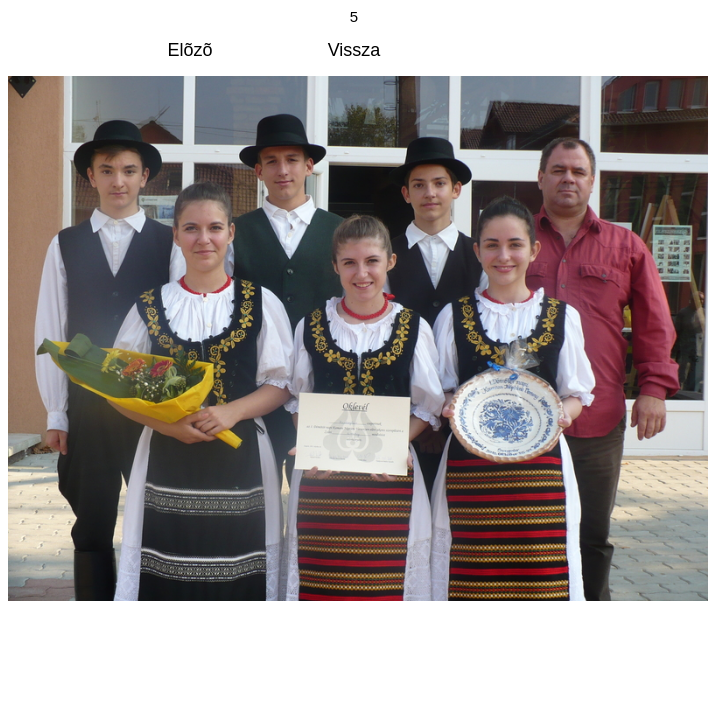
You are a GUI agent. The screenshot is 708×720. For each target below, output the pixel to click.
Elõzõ (190, 50)
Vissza (354, 50)
